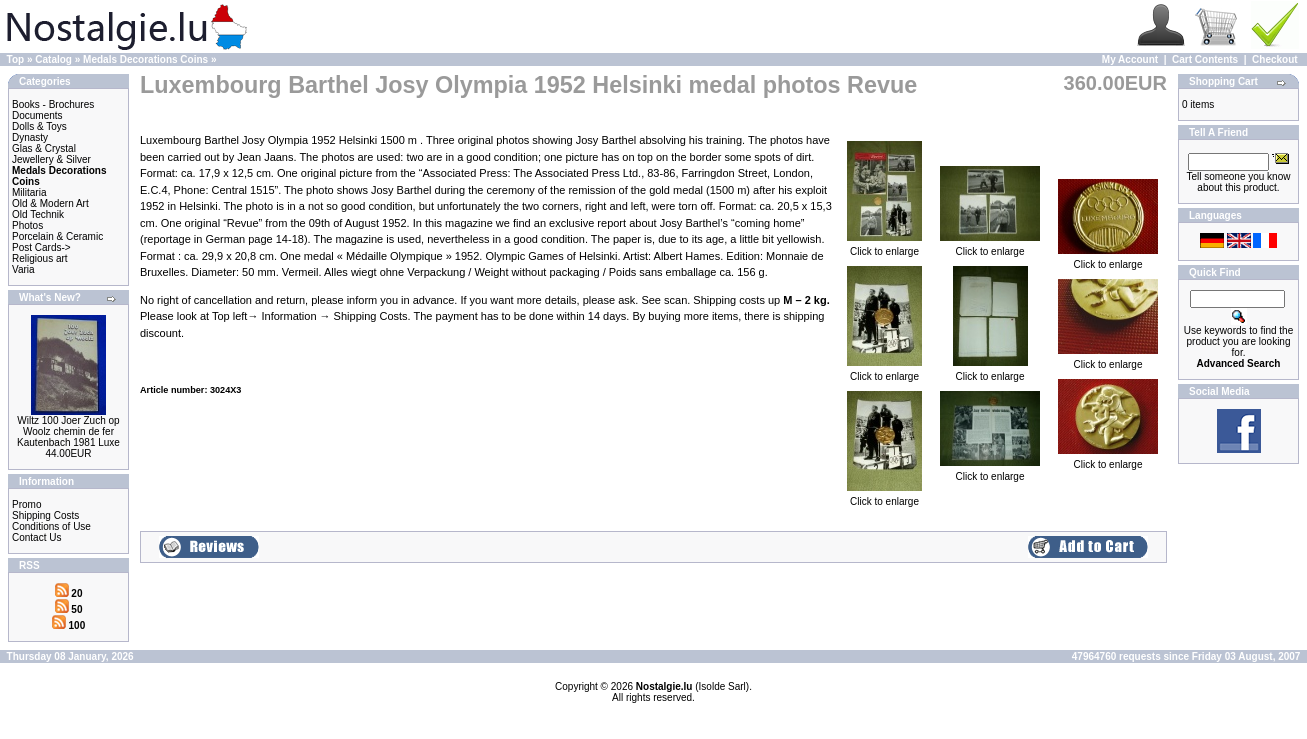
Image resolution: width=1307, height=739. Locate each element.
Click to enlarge (884, 247)
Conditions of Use (51, 526)
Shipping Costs (45, 515)
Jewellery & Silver (51, 159)
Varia (23, 269)
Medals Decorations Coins (145, 59)
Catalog (53, 59)
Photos (27, 225)
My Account (1130, 59)
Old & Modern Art (50, 203)
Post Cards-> (41, 247)
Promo (26, 504)
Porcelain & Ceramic (57, 236)
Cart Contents (1205, 59)
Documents (37, 115)
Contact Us (36, 537)
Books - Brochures (53, 104)
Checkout (1275, 59)
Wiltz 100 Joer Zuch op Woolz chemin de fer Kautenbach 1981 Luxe (68, 431)
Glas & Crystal (44, 148)
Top (16, 59)
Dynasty (30, 137)
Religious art (40, 258)
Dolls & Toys (39, 126)
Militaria (29, 192)
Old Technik (38, 214)
